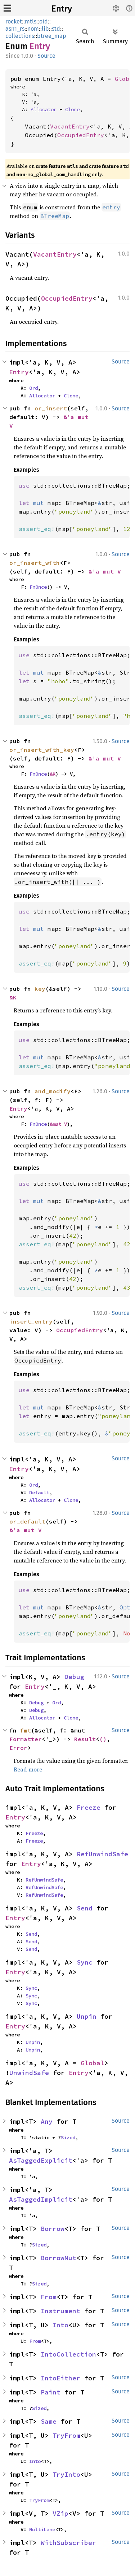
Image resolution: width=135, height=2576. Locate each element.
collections (19, 35)
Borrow (52, 2228)
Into (60, 2325)
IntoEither (60, 2378)
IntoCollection (68, 2354)
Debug (74, 1677)
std (56, 28)
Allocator (44, 109)
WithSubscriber (68, 2542)
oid (43, 21)
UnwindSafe (29, 2073)
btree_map (51, 35)
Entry (61, 9)
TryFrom (66, 2435)
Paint (50, 2392)
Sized (68, 2137)
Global (92, 2063)
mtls (30, 21)
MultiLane (42, 2529)
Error (18, 1747)
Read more (28, 1769)
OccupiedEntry (80, 135)
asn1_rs (14, 28)
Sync (85, 1962)
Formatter (25, 1739)
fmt (25, 1730)
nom (33, 28)
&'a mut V (105, 571)
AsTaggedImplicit (40, 2199)
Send (85, 1908)
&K (52, 774)
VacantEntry (70, 126)
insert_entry (31, 1321)
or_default (27, 1521)
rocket (13, 21)
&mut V (58, 1124)
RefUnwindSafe (102, 1854)
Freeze (88, 1807)
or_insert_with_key (41, 749)
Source (46, 55)
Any (47, 2121)
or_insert (51, 408)
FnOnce (38, 587)
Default (39, 1492)
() (103, 1739)
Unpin (86, 2016)
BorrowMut (58, 2258)
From (49, 2297)
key (40, 988)
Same (49, 2421)
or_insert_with (34, 562)
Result (85, 1739)
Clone (72, 109)
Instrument (60, 2311)
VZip (60, 2513)
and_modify (53, 1091)
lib (45, 28)
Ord (33, 388)
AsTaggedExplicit (40, 2160)
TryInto (66, 2474)
